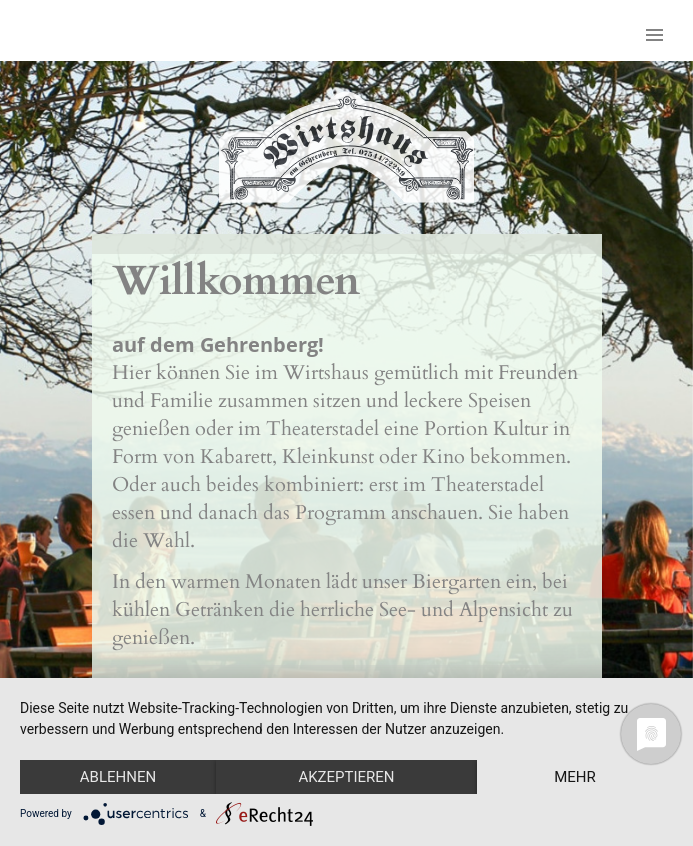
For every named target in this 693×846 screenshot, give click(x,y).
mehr (575, 777)
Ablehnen (118, 777)
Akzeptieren (346, 777)
